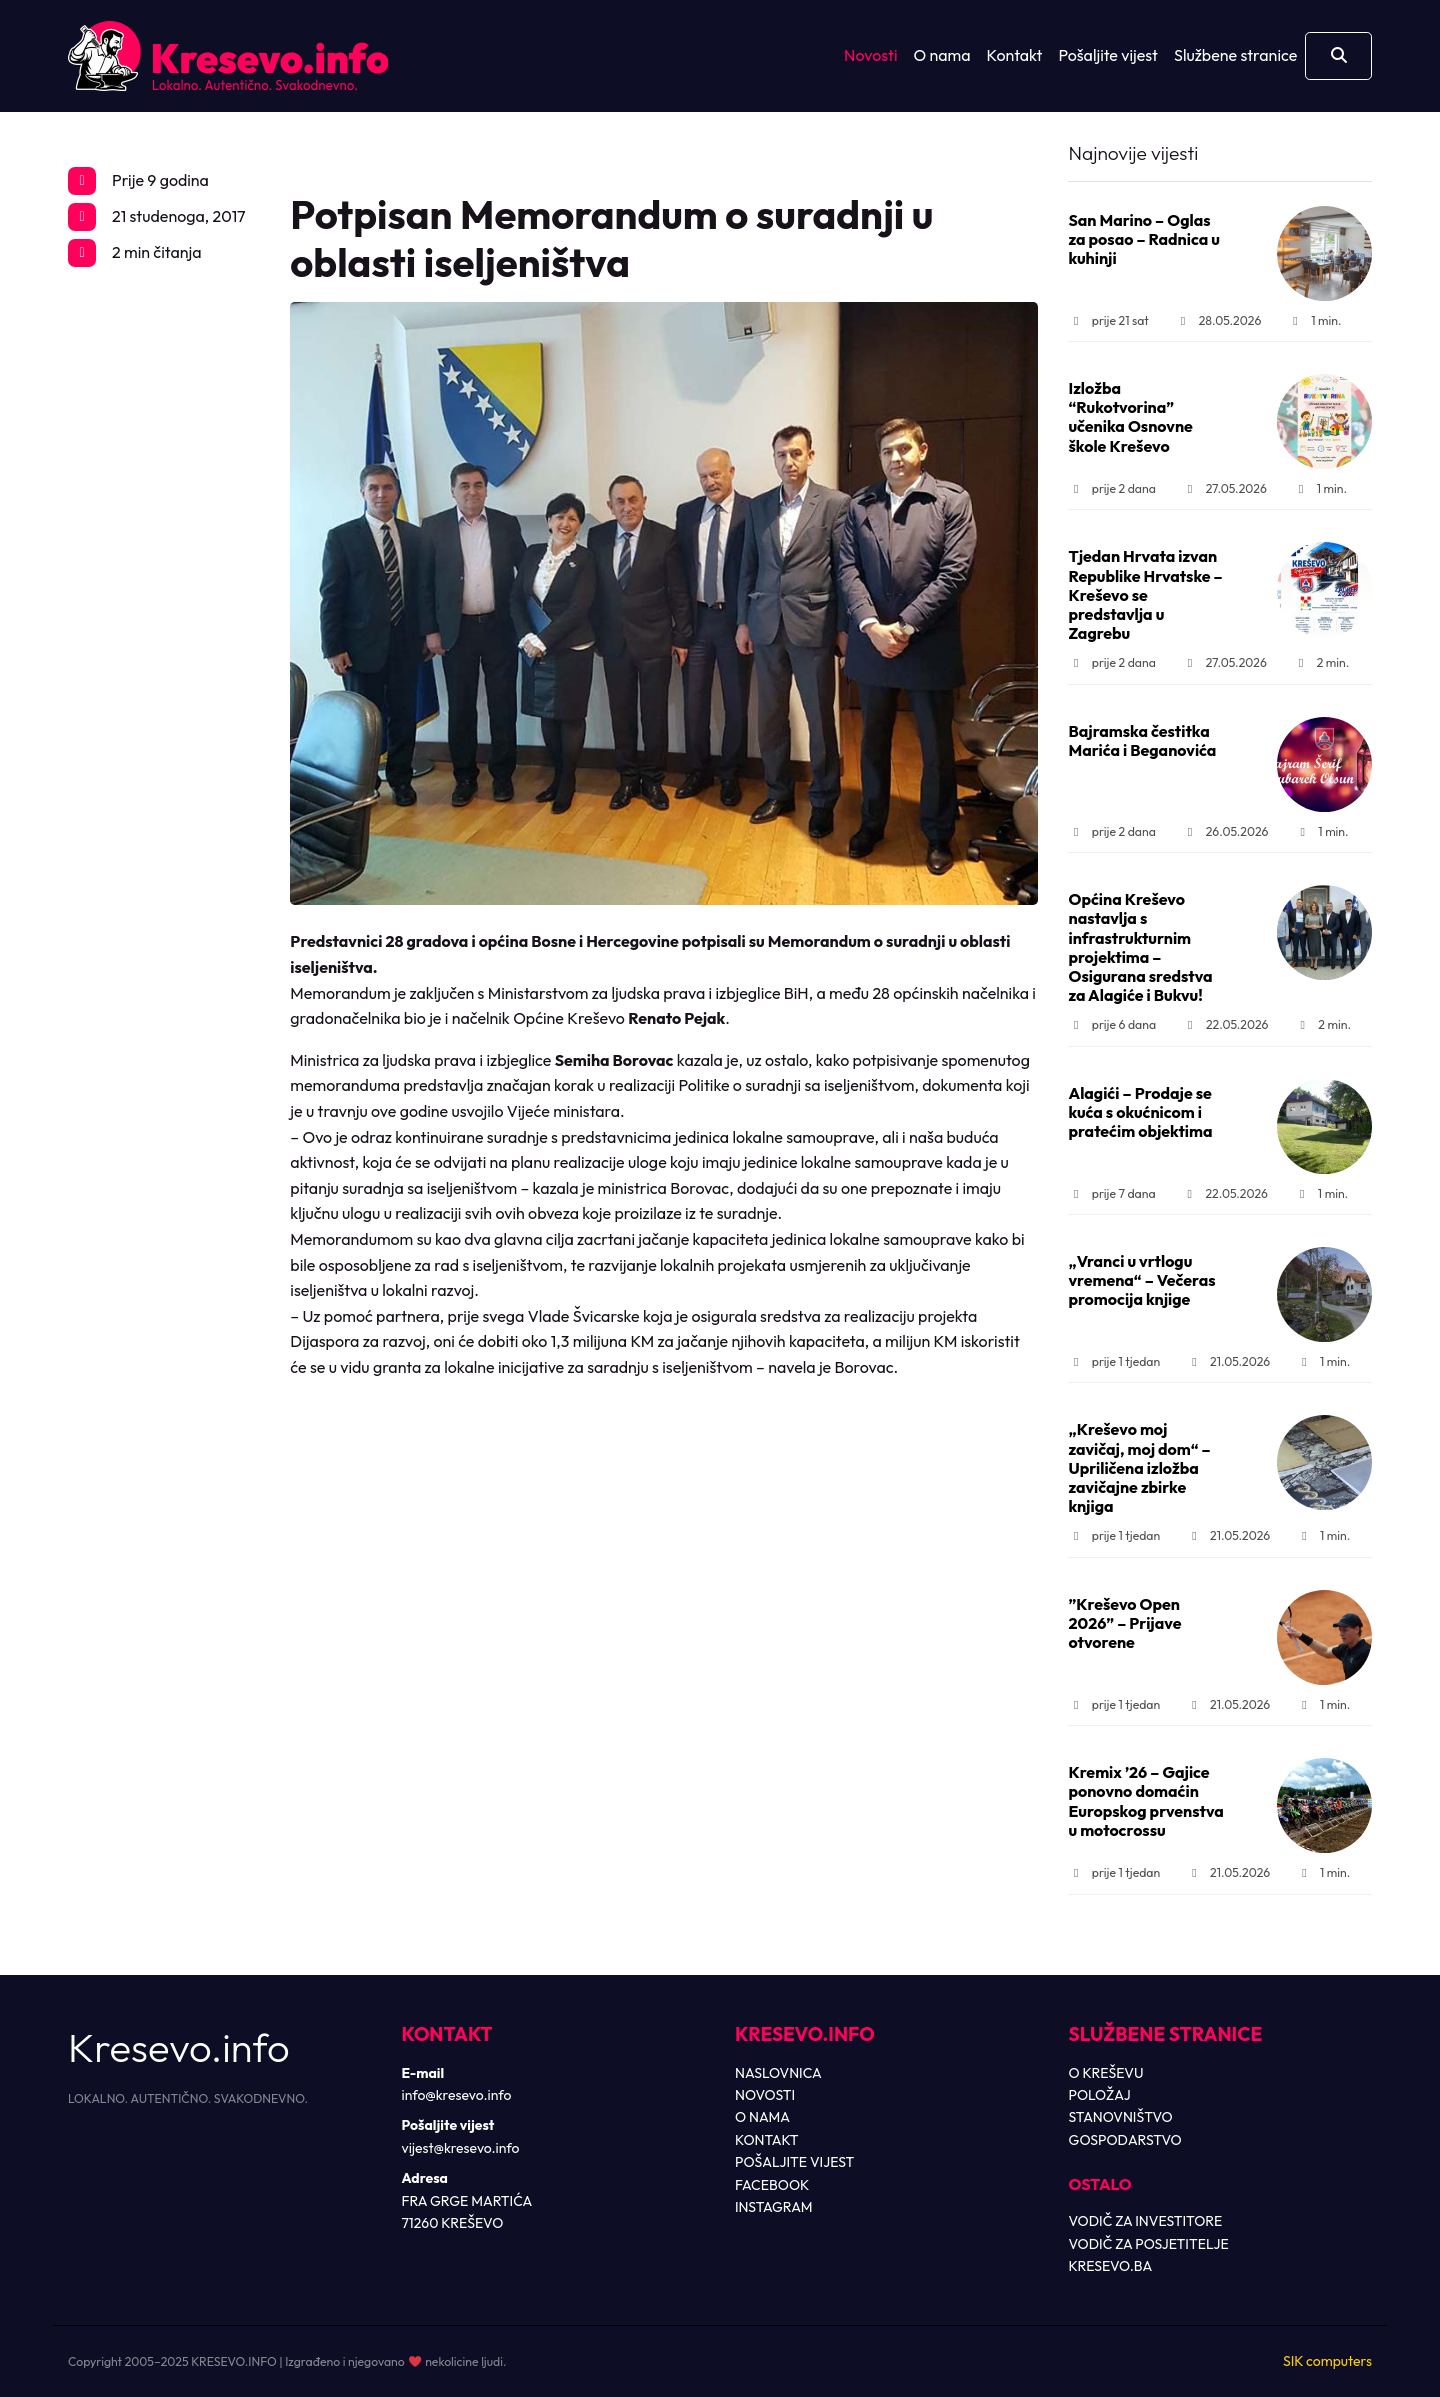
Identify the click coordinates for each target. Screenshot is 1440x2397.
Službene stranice (1235, 55)
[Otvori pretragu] (1338, 56)
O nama (942, 55)
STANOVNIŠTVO (1121, 2117)
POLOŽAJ (1100, 2095)
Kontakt (1015, 55)
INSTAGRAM (774, 2207)
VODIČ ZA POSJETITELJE (1149, 2244)
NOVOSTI (765, 2095)
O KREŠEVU (1106, 2073)
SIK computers (1327, 2361)
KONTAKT (767, 2140)
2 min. (1321, 662)
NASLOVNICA (778, 2073)
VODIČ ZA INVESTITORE (1146, 2221)
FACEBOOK (772, 2185)
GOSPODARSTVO (1125, 2140)
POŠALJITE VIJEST (794, 2162)
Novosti (870, 55)
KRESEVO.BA (1111, 2266)
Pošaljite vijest (1108, 55)
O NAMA (762, 2117)
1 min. (1315, 320)
